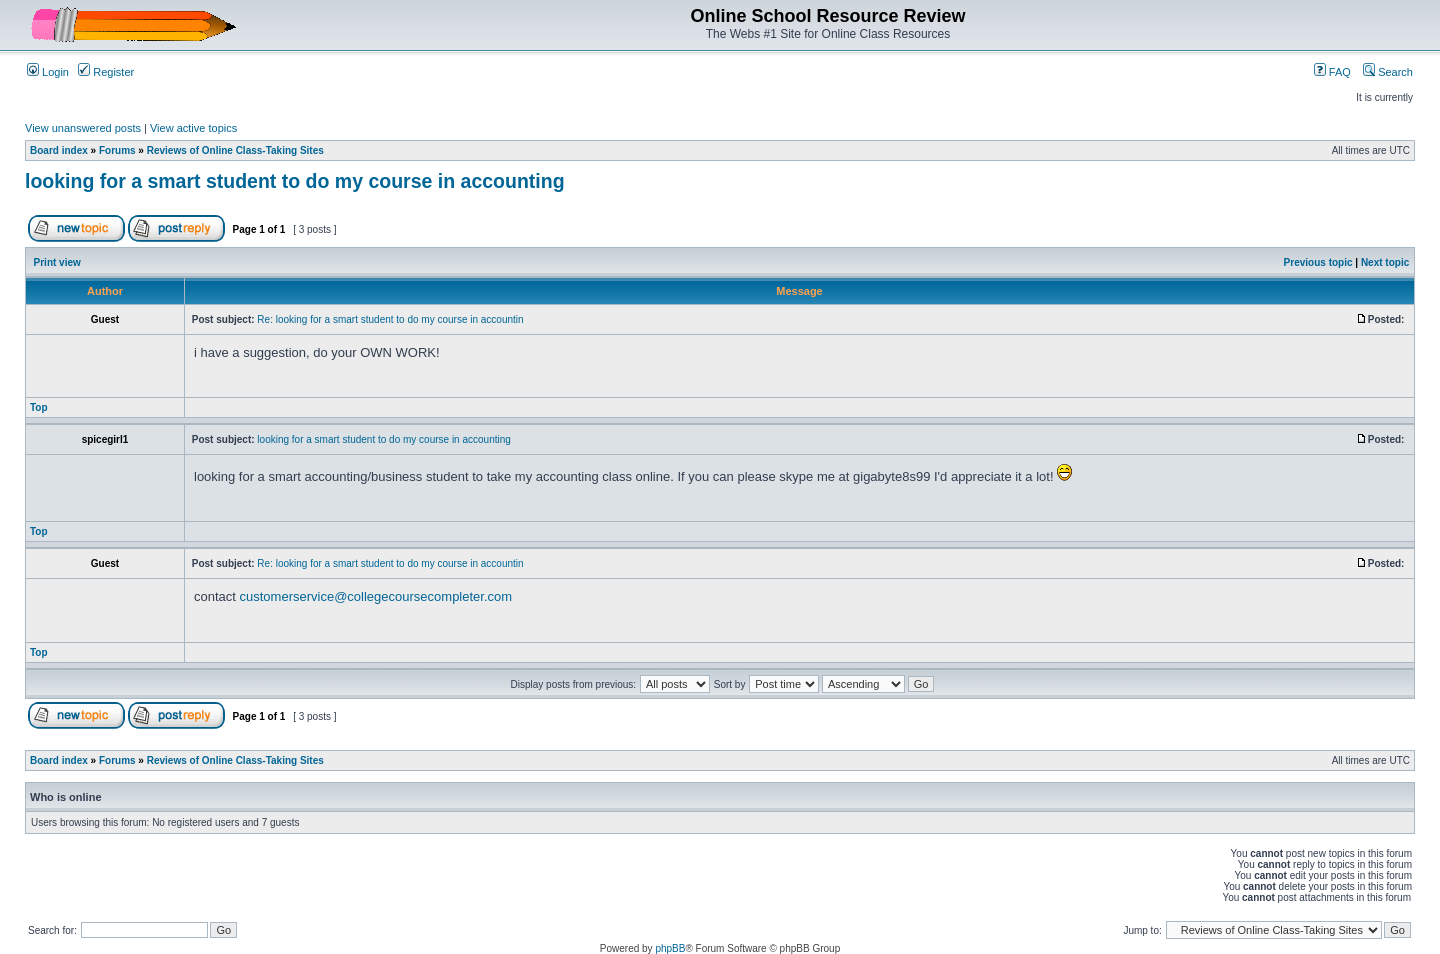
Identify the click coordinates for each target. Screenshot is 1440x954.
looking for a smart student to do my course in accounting (295, 181)
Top (39, 407)
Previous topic (1318, 262)
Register (106, 72)
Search (1388, 72)
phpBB (670, 948)
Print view (57, 262)
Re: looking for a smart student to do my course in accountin (390, 319)
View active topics (193, 128)
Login (48, 72)
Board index (59, 150)
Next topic (1385, 262)
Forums (117, 150)
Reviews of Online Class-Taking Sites (235, 150)
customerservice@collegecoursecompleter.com (376, 596)
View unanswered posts (83, 128)
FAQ (1332, 72)
